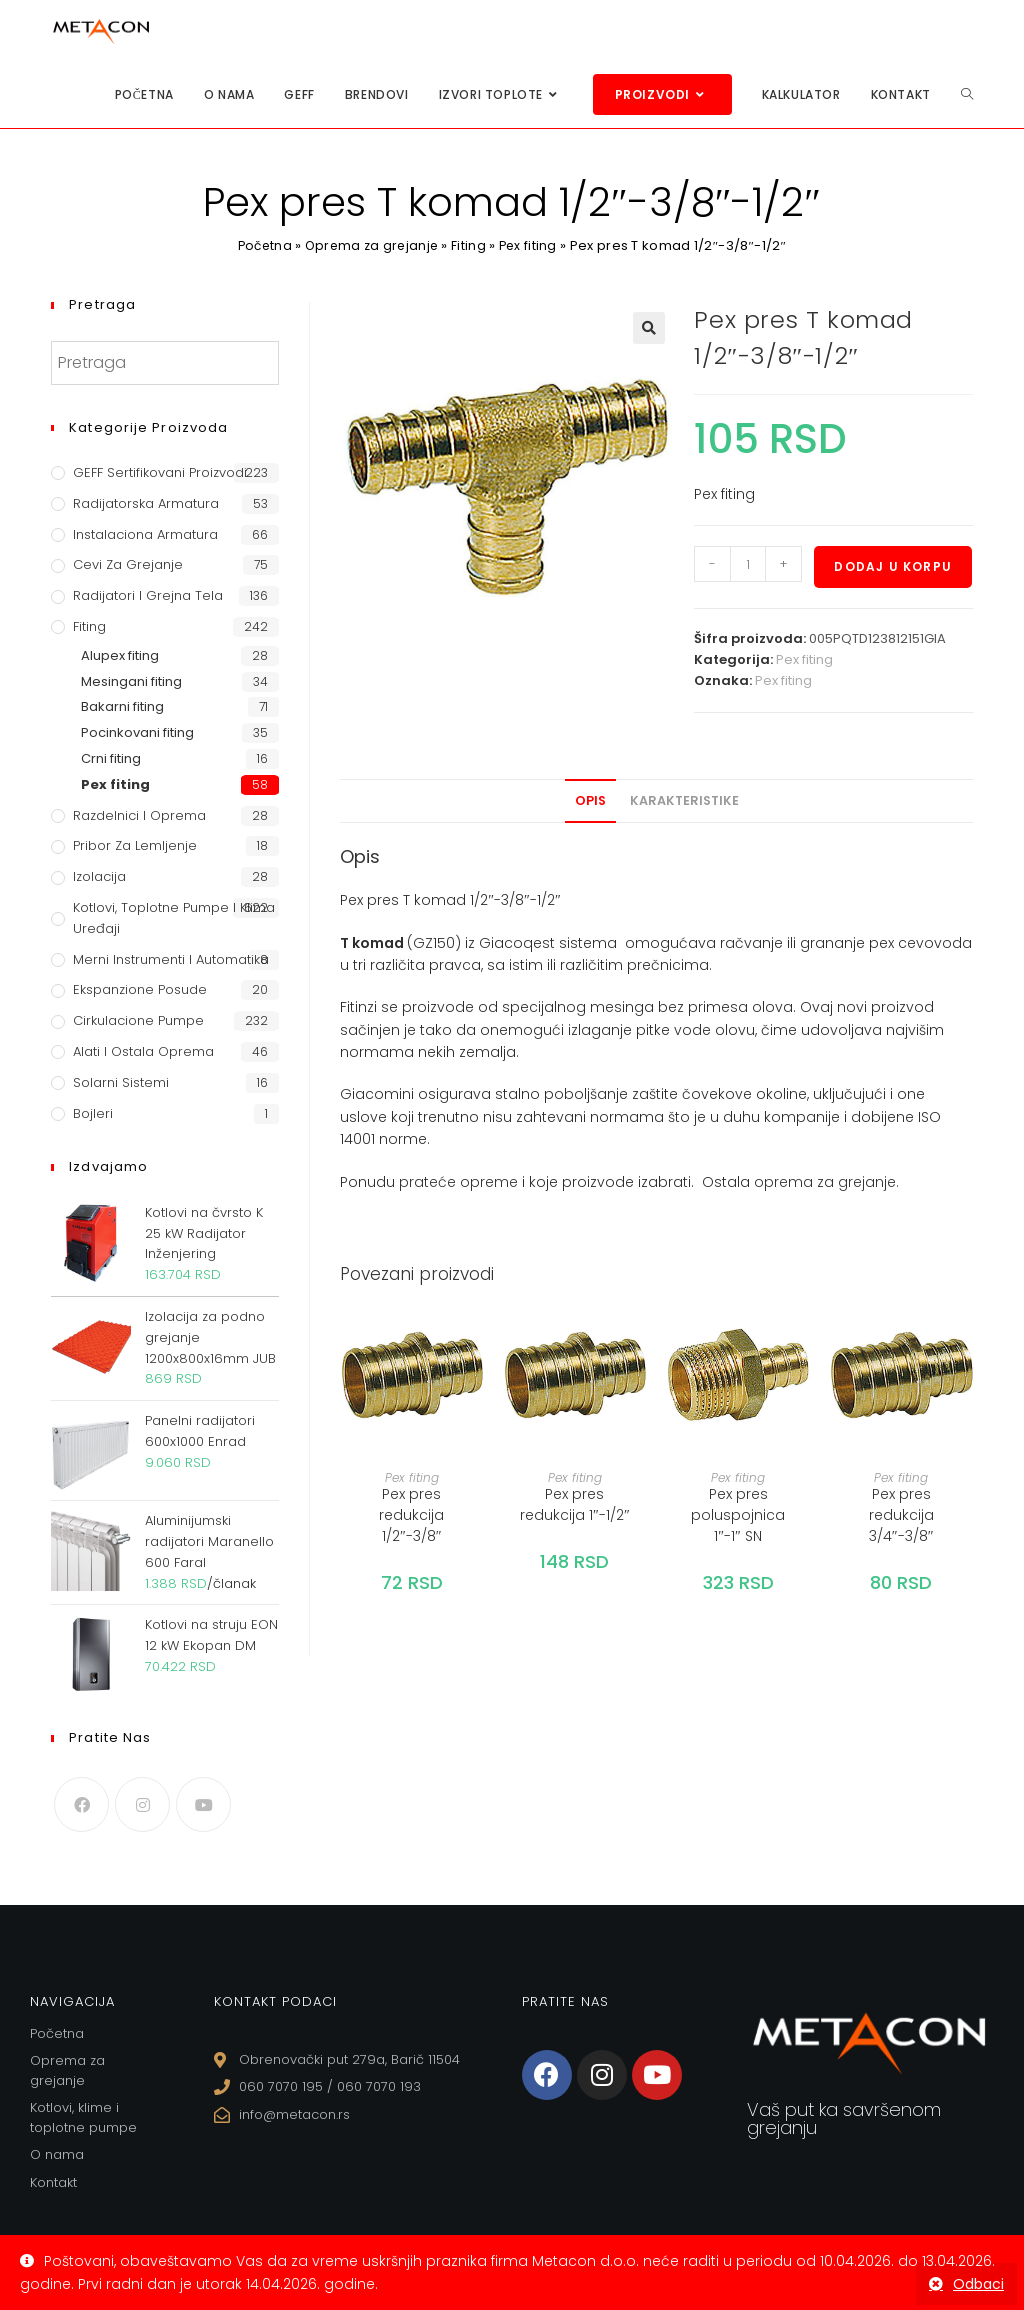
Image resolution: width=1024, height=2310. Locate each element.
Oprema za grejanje (372, 245)
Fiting (471, 245)
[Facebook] (81, 1804)
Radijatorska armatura (146, 503)
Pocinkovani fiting (137, 732)
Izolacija (99, 876)
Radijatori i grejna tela (148, 595)
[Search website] (967, 94)
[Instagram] (142, 1804)
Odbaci (978, 2284)
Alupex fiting (120, 655)
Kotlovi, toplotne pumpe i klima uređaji (174, 918)
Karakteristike (684, 800)
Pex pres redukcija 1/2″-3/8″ (411, 1515)
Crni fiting (111, 758)
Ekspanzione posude (140, 989)
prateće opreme (458, 1182)
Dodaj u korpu (893, 566)
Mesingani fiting (131, 681)
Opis (590, 800)
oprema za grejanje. (826, 1182)
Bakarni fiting (122, 706)
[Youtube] (203, 1804)
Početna (261, 245)
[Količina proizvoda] (748, 564)
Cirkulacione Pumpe (138, 1020)
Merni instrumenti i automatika (171, 959)
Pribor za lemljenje (135, 845)
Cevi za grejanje (128, 564)
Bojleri (93, 1113)
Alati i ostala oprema (143, 1051)
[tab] (590, 801)
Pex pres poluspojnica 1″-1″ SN (738, 1515)
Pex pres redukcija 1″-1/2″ (575, 1504)
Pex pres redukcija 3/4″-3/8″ (901, 1515)
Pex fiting (532, 245)
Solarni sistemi (121, 1082)
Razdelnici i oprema (139, 815)
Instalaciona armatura (145, 534)
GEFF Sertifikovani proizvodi (160, 472)
